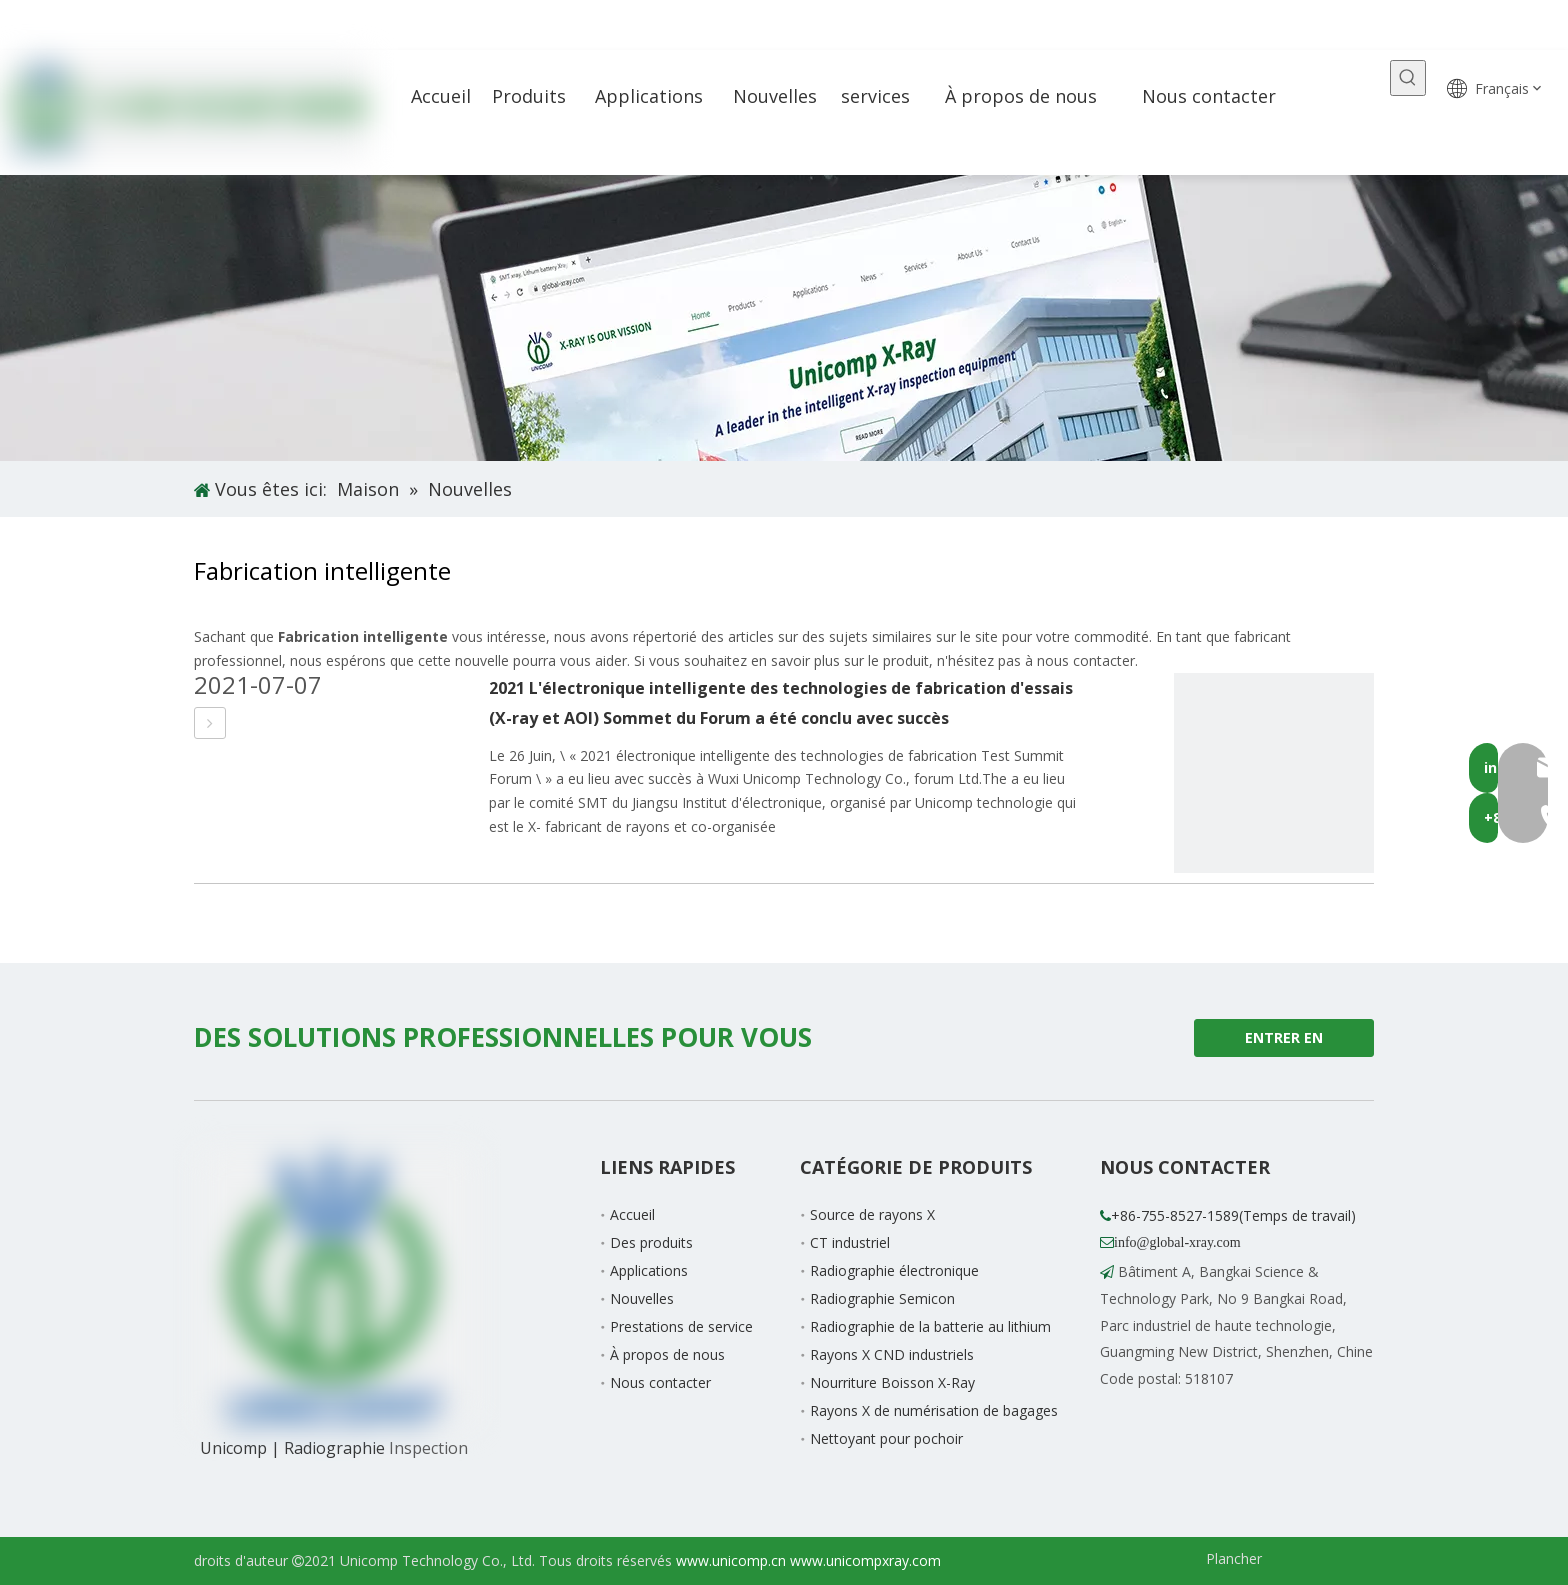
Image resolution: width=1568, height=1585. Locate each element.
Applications (649, 1270)
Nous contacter (660, 1382)
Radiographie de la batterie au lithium (930, 1326)
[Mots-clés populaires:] (1408, 78)
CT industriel (850, 1242)
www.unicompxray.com (865, 1560)
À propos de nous (667, 1354)
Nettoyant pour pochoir (886, 1438)
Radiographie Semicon (882, 1298)
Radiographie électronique (894, 1270)
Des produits (651, 1242)
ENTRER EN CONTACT (1284, 1042)
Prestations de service (681, 1326)
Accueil (632, 1214)
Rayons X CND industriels (892, 1354)
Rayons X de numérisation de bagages (934, 1410)
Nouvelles (642, 1298)
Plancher (1234, 1558)
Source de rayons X (872, 1214)
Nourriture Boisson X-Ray (892, 1382)
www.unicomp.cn (731, 1560)
